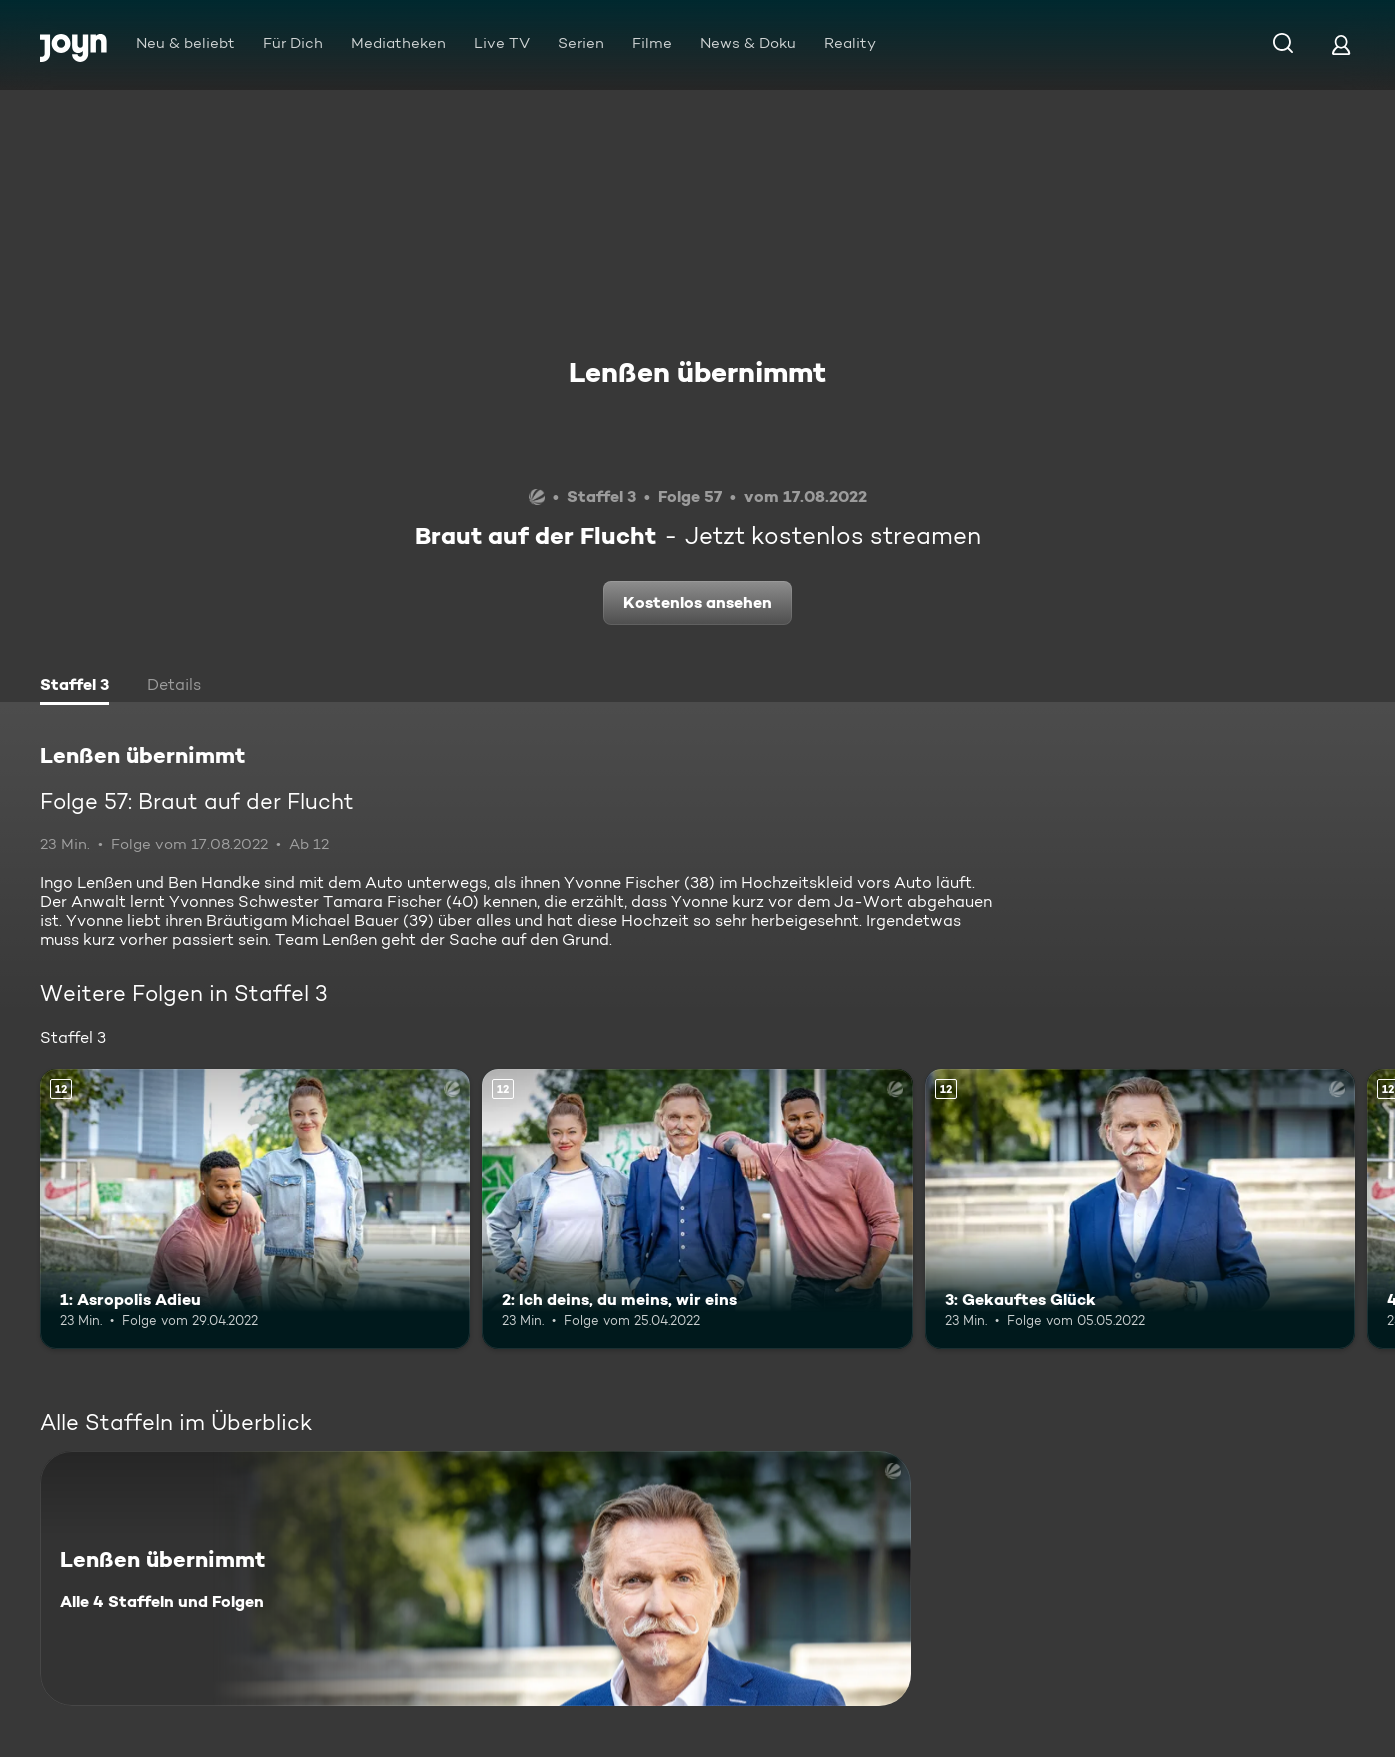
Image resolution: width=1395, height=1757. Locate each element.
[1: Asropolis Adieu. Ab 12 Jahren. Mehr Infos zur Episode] (255, 1209)
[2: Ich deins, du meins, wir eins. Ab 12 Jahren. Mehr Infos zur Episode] (697, 1209)
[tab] (74, 687)
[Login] (1341, 44)
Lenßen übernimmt (697, 372)
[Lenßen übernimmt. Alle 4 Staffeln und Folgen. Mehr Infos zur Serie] (475, 1578)
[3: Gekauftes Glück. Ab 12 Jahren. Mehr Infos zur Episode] (1140, 1209)
